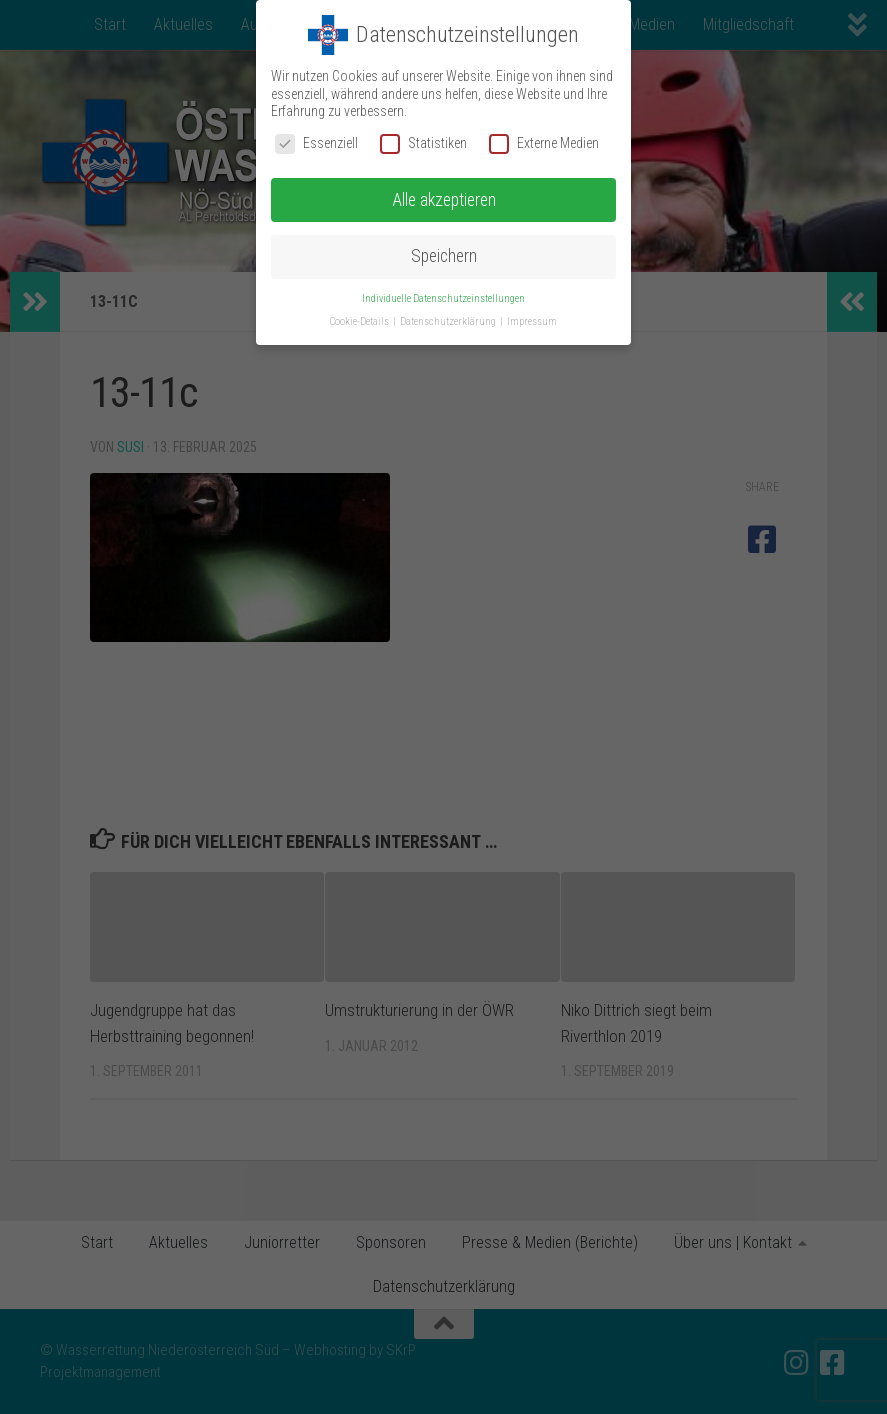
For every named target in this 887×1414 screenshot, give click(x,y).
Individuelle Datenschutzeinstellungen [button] (443, 298)
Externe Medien (544, 143)
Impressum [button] (532, 321)
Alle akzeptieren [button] (444, 200)
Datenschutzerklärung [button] (449, 321)
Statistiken (423, 143)
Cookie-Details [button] (360, 321)
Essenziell (316, 143)
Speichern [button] (444, 256)
